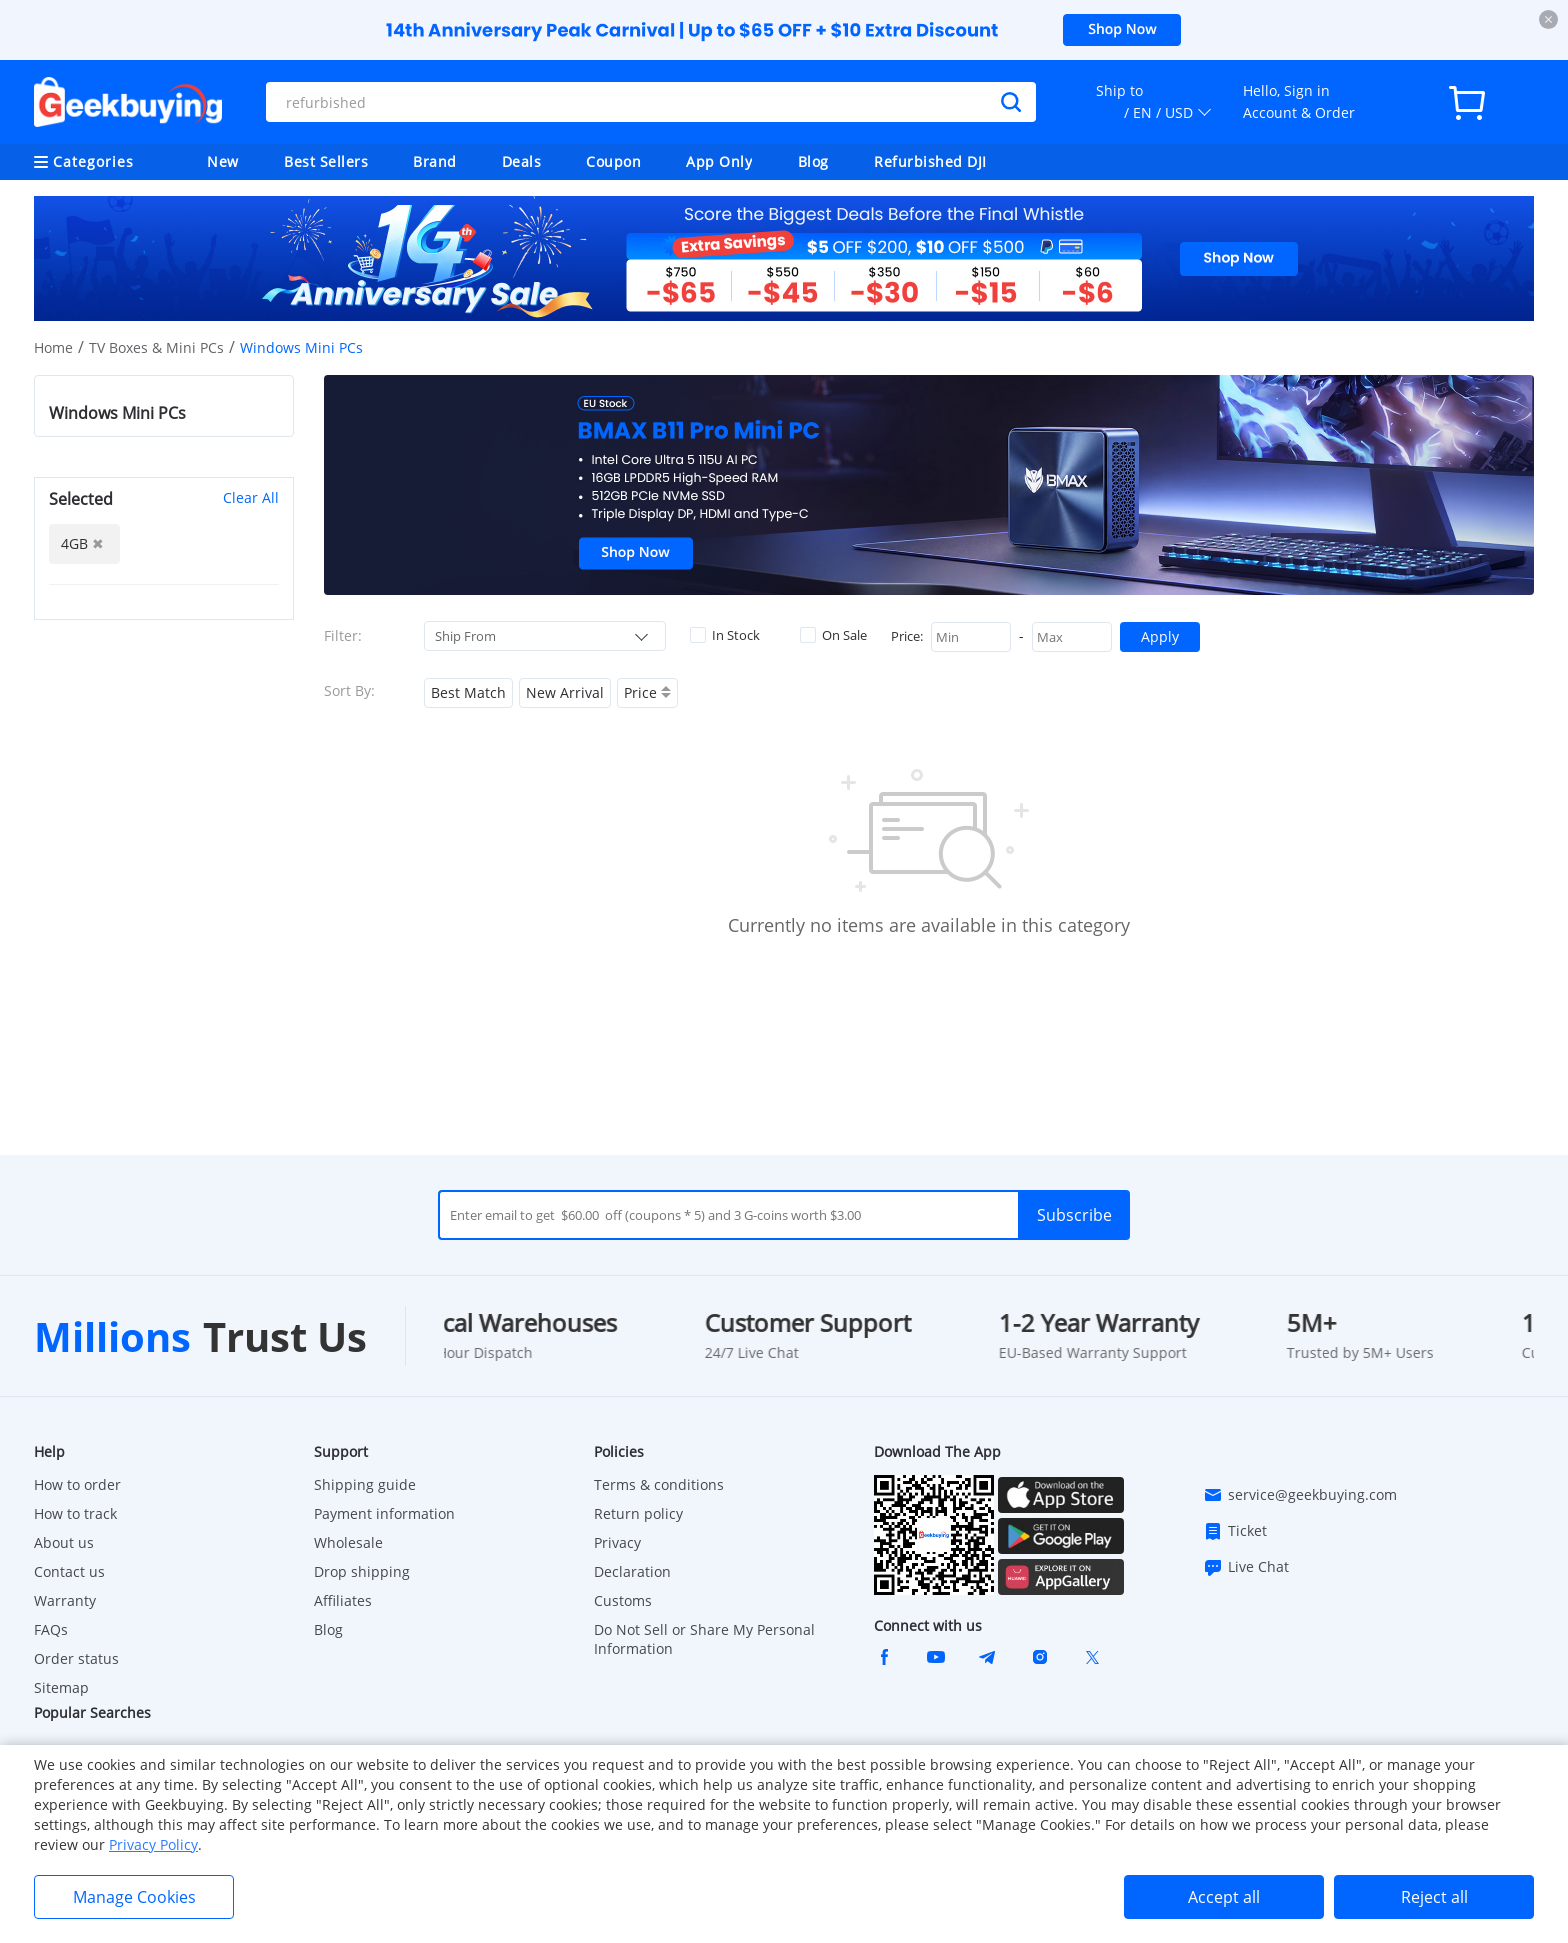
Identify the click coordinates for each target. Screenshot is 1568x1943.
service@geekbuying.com (1300, 1495)
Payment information (384, 1513)
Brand (435, 161)
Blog (813, 161)
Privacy (617, 1542)
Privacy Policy (153, 1844)
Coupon (613, 161)
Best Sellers (326, 161)
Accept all (1224, 1897)
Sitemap (61, 1687)
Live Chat (1246, 1567)
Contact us (69, 1571)
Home (53, 347)
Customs (623, 1600)
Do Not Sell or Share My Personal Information (704, 1639)
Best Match (468, 692)
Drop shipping (362, 1571)
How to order (77, 1484)
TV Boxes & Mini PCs (156, 347)
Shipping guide (365, 1484)
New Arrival (565, 692)
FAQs (51, 1629)
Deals (522, 161)
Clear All (251, 497)
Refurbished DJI (930, 161)
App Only (719, 161)
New (223, 161)
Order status (76, 1658)
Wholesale (348, 1542)
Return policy (638, 1513)
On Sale (833, 635)
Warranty (65, 1600)
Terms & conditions (659, 1484)
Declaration (632, 1571)
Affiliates (343, 1600)
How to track (75, 1513)
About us (64, 1542)
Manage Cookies (134, 1897)
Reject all (1434, 1897)
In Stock (725, 635)
